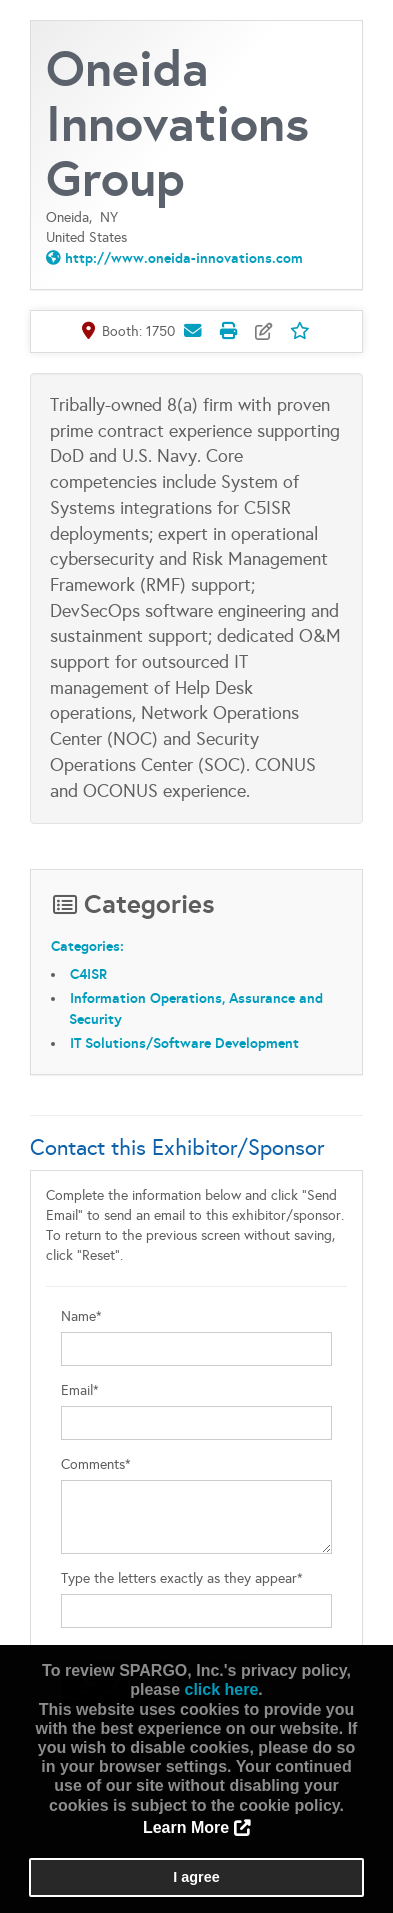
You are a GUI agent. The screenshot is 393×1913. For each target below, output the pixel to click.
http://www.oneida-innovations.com (184, 258)
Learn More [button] (186, 1827)
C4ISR (88, 974)
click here (221, 1689)
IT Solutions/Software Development (184, 1043)
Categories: (87, 946)
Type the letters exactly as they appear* (182, 1578)
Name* (81, 1316)
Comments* (96, 1464)
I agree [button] (196, 1877)
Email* (80, 1390)
